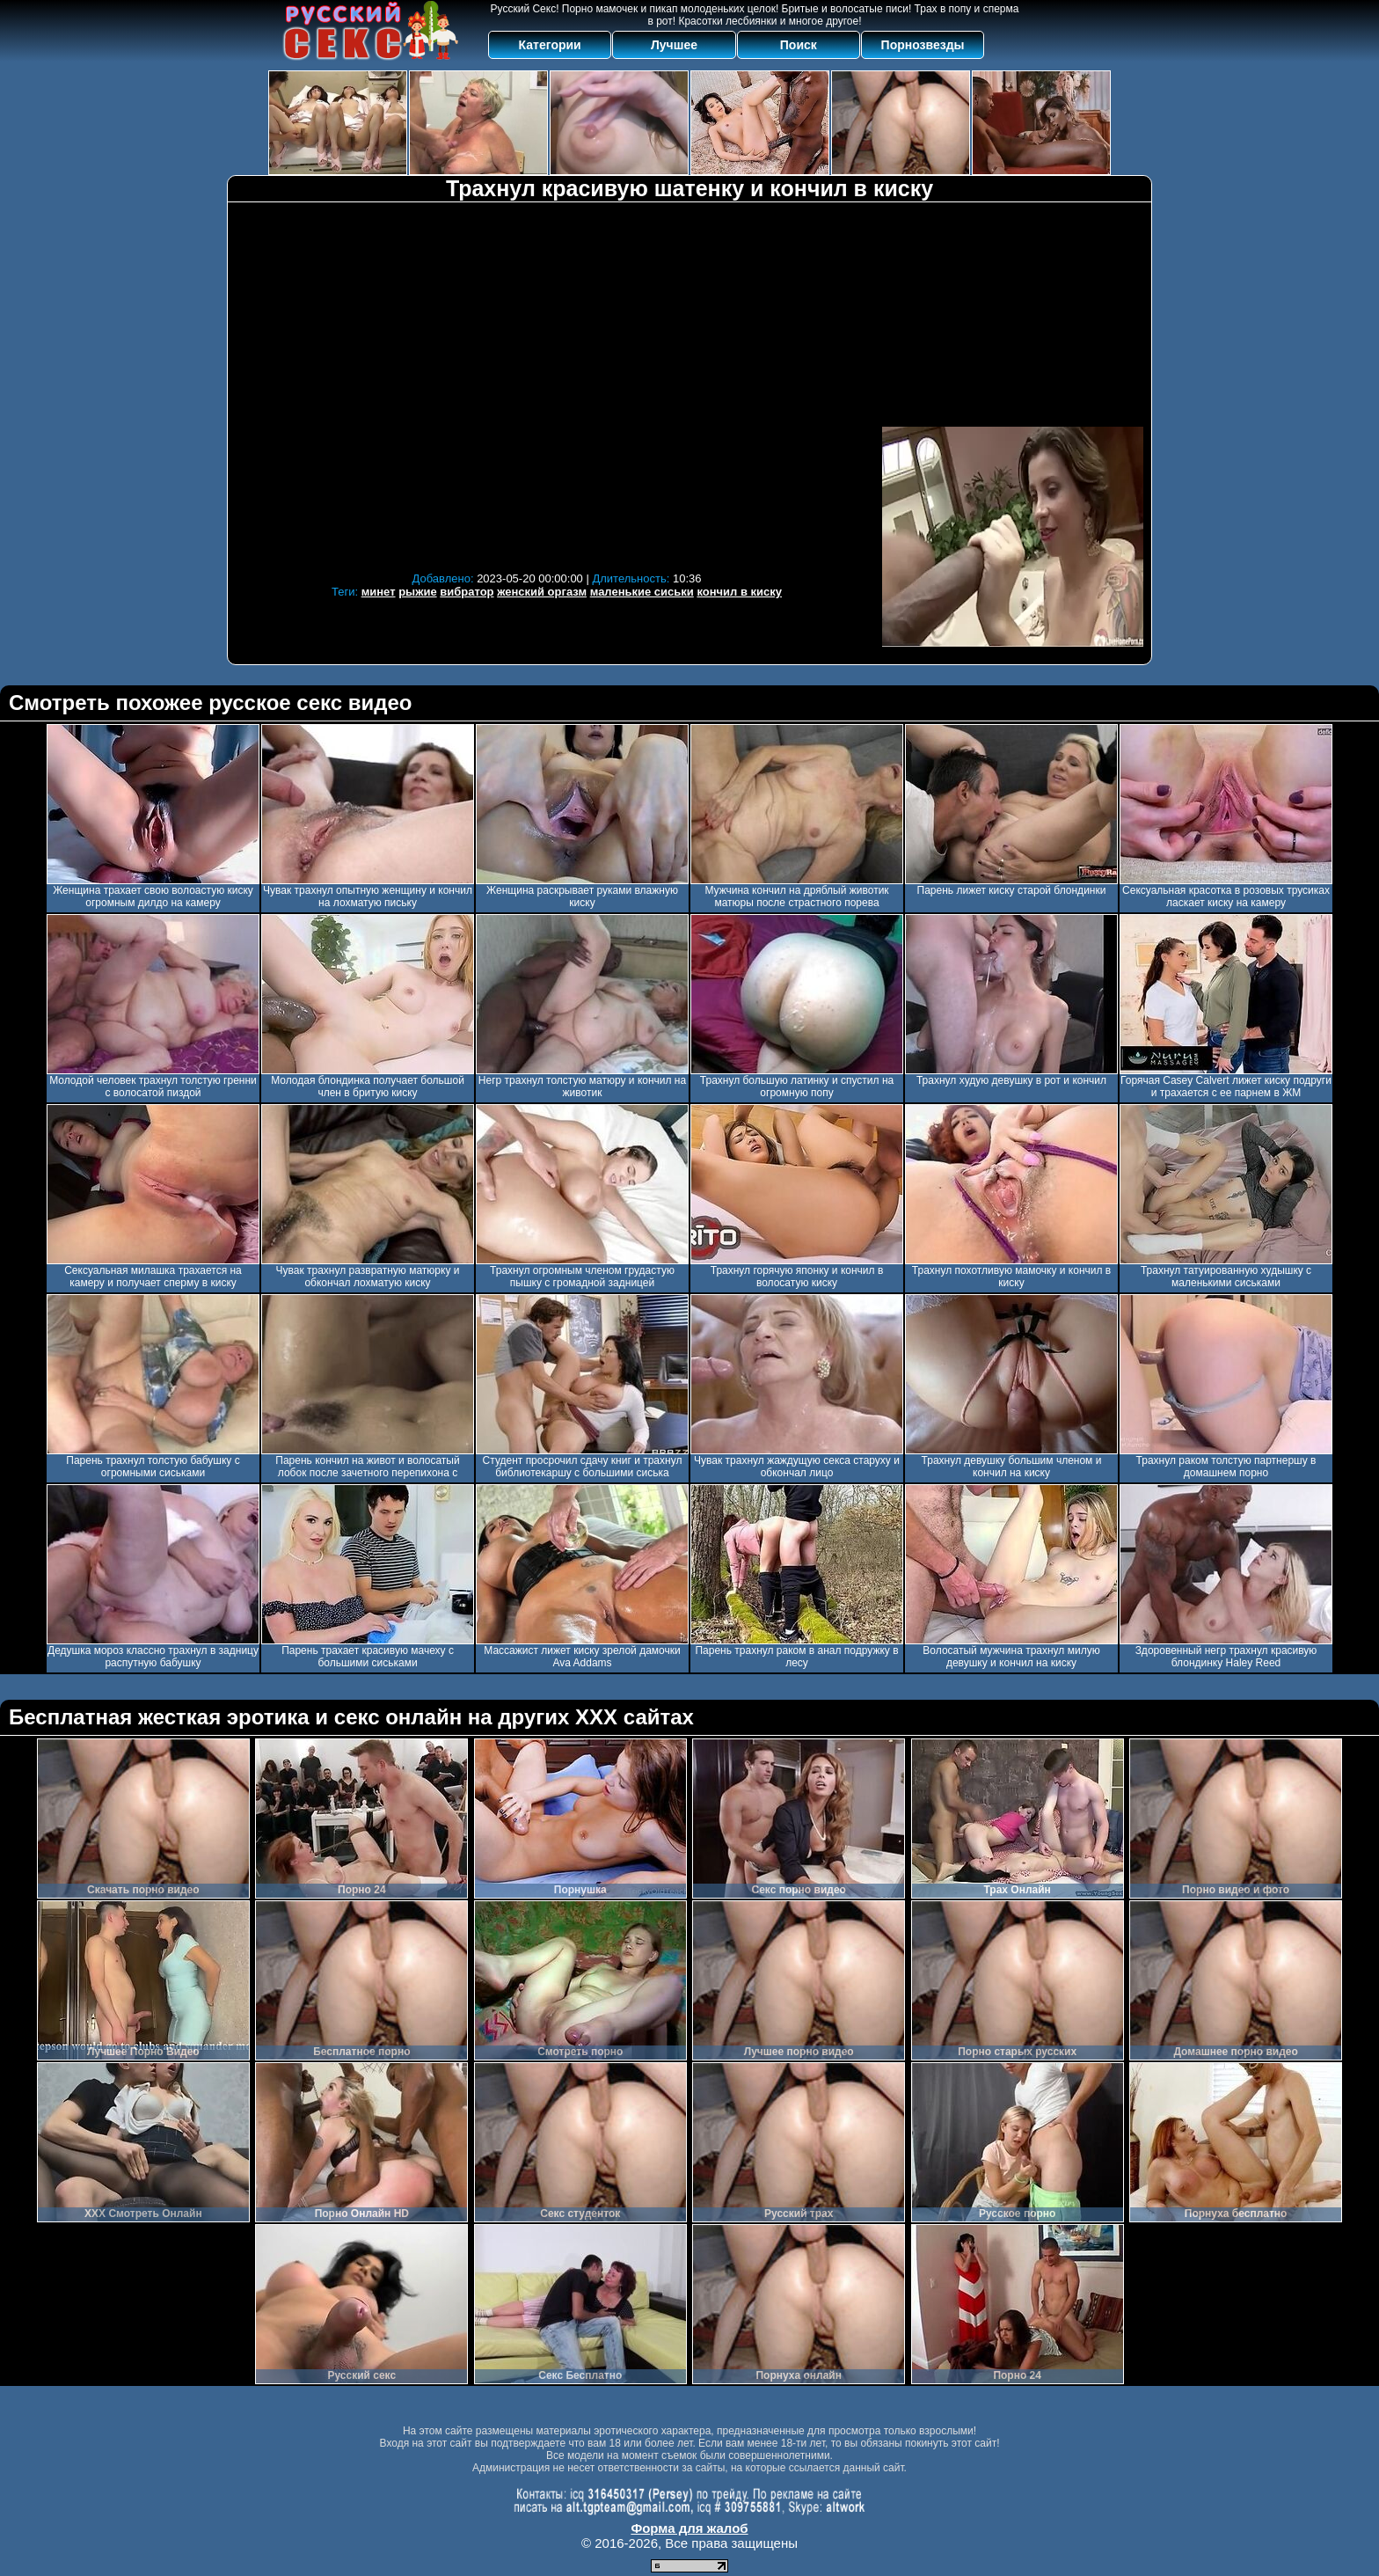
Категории (550, 45)
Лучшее (674, 45)
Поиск (798, 45)
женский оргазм (542, 591)
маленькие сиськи (642, 591)
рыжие (417, 591)
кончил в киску (739, 591)
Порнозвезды (923, 45)
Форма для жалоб (689, 2528)
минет (378, 591)
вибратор (466, 591)
